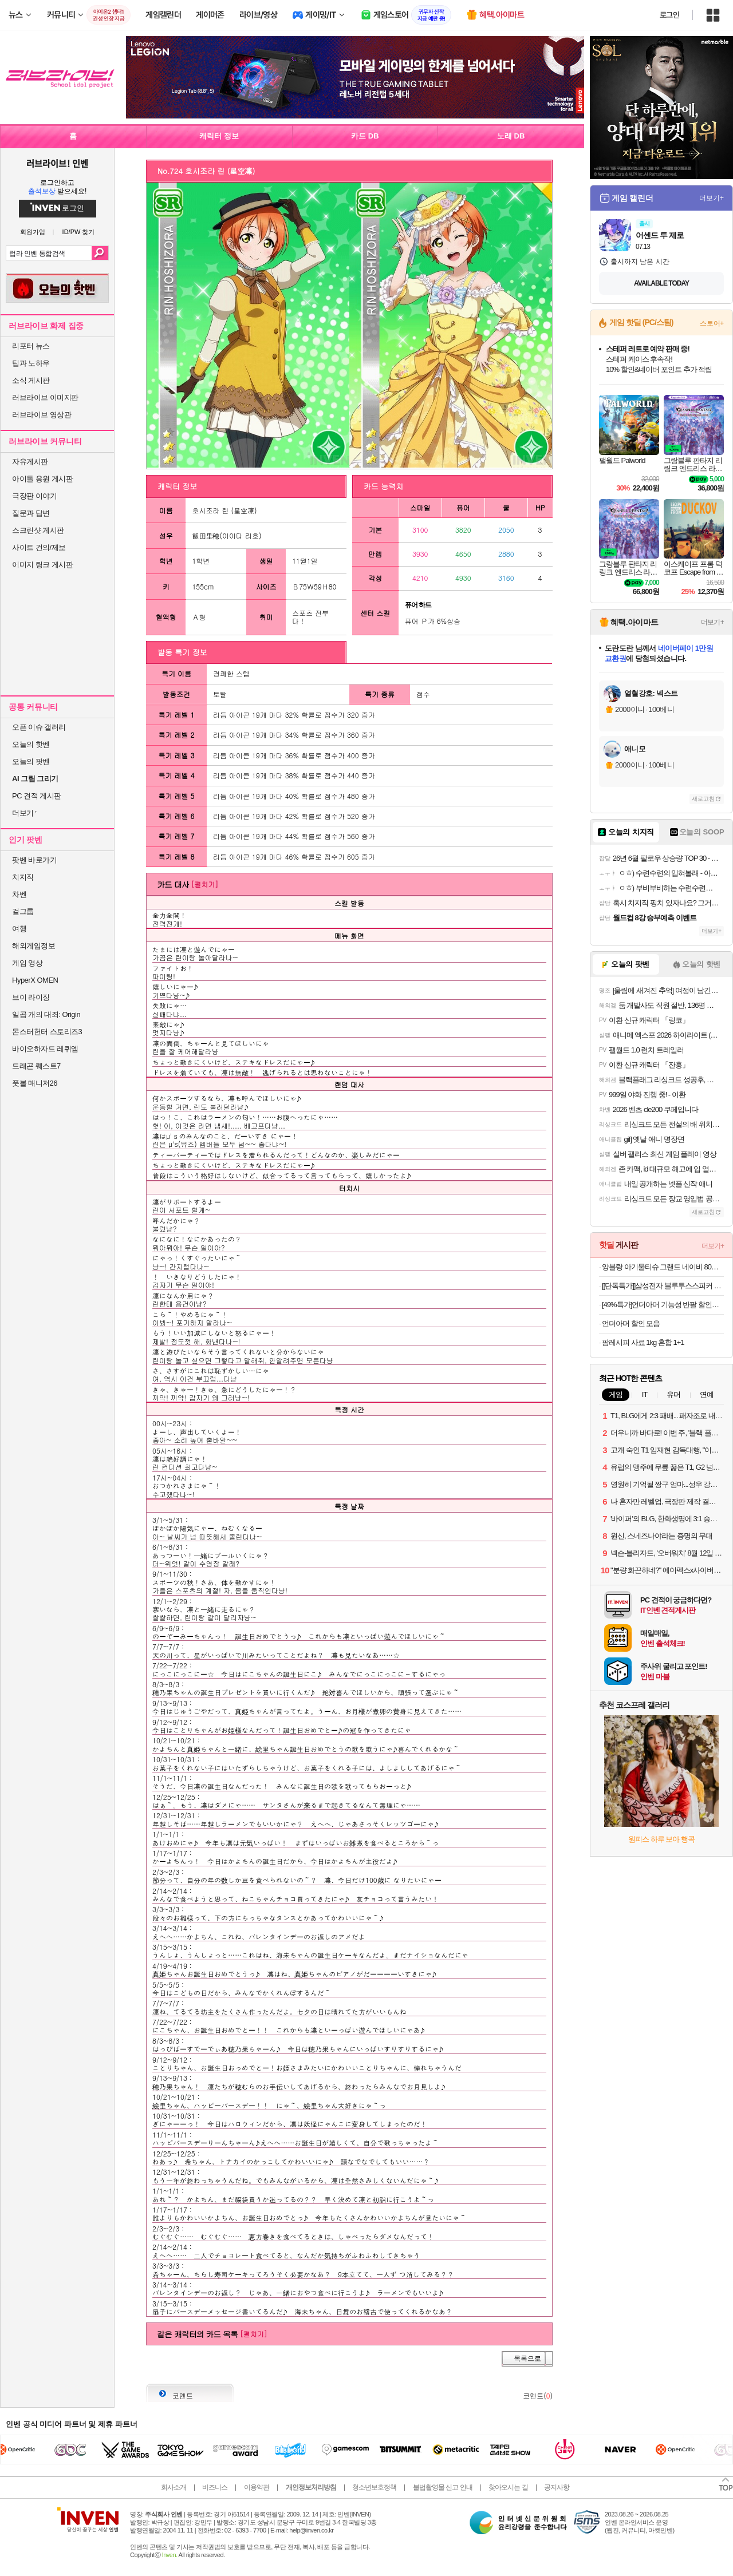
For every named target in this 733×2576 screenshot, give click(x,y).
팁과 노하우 (31, 363)
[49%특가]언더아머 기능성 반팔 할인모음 (663, 1304)
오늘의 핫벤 (31, 744)
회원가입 (32, 232)
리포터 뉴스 (31, 346)
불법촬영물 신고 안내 (442, 2487)
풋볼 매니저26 (34, 1083)
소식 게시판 (31, 380)
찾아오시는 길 (507, 2487)
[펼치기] (204, 884)
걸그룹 (23, 911)
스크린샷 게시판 (38, 530)
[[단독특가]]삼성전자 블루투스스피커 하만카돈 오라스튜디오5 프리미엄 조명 (663, 1285)
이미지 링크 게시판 (42, 564)
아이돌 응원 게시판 (42, 478)
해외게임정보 (33, 945)
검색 (100, 253)
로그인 (669, 14)
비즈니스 (214, 2487)
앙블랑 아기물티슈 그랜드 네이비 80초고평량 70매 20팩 (663, 1267)
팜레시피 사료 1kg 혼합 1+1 (643, 1342)
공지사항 (556, 2487)
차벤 (19, 894)
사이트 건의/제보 (39, 547)
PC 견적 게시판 (36, 796)
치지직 (23, 877)
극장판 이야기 (34, 496)
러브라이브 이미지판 (45, 397)
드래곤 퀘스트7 (36, 1066)
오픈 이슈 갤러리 (39, 727)
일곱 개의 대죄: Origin (46, 1014)
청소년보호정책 (374, 2487)
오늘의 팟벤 (31, 761)
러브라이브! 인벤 (57, 163)
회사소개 (173, 2487)
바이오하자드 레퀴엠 (45, 1048)
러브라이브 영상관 (41, 414)
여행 (19, 928)
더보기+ (711, 198)
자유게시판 (30, 461)
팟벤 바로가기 (34, 860)
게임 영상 (27, 963)
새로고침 (703, 799)
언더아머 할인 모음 (631, 1323)
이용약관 (256, 2487)
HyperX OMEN (35, 980)
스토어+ (712, 323)
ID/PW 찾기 (78, 232)
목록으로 (527, 2359)
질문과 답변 (31, 513)
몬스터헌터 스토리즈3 (47, 1031)
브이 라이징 (31, 997)
